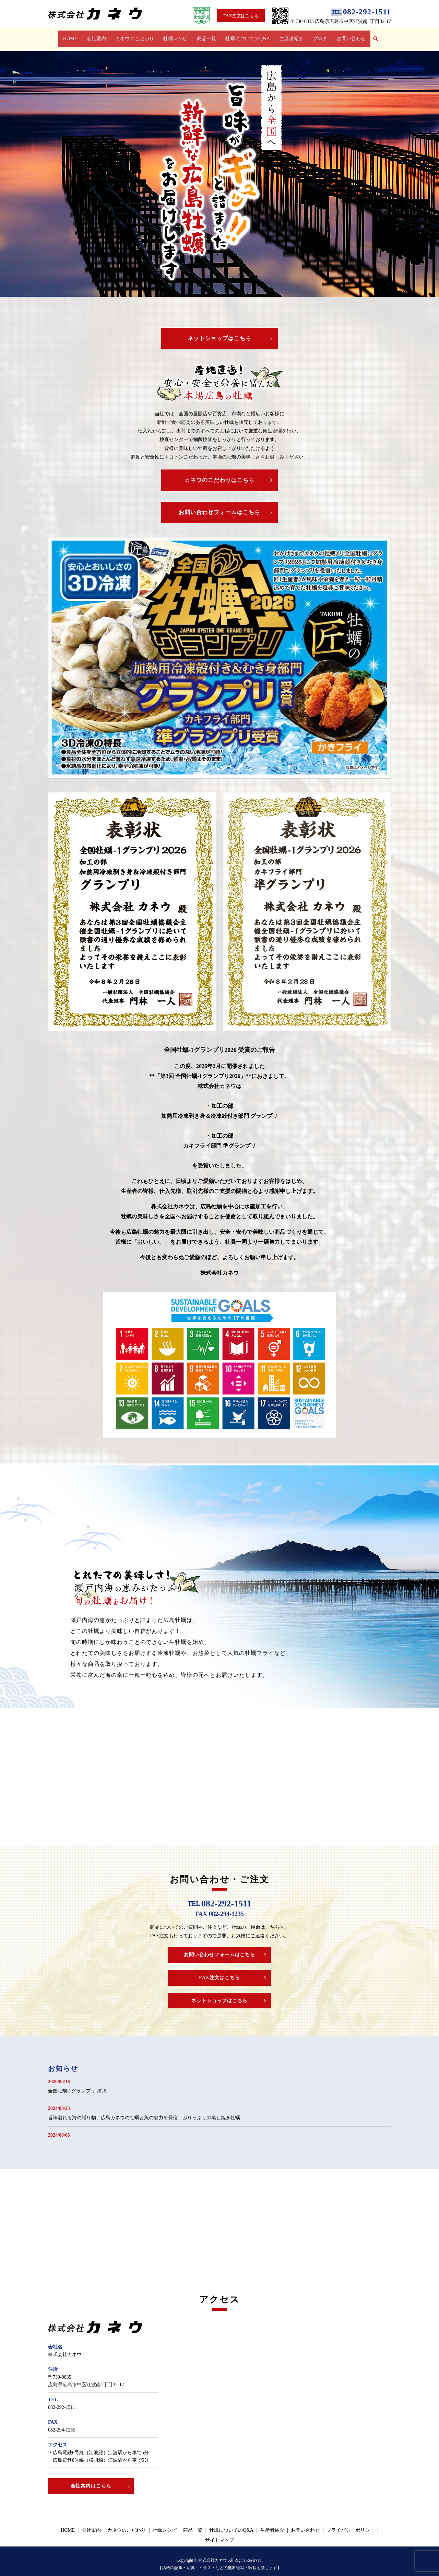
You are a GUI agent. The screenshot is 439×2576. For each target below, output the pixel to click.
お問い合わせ (348, 35)
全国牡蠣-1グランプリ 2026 (77, 2084)
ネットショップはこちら (220, 332)
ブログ (317, 35)
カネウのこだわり (136, 35)
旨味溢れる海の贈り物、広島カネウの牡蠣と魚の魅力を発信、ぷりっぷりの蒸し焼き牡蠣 (144, 2111)
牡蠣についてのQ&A (247, 35)
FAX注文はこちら (240, 15)
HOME (73, 35)
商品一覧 (206, 35)
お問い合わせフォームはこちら (219, 506)
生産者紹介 (290, 35)
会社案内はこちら (91, 2480)
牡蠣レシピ (176, 35)
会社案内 (98, 35)
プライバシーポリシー (351, 2524)
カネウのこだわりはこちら (219, 474)
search (375, 35)
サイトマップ (219, 2534)
